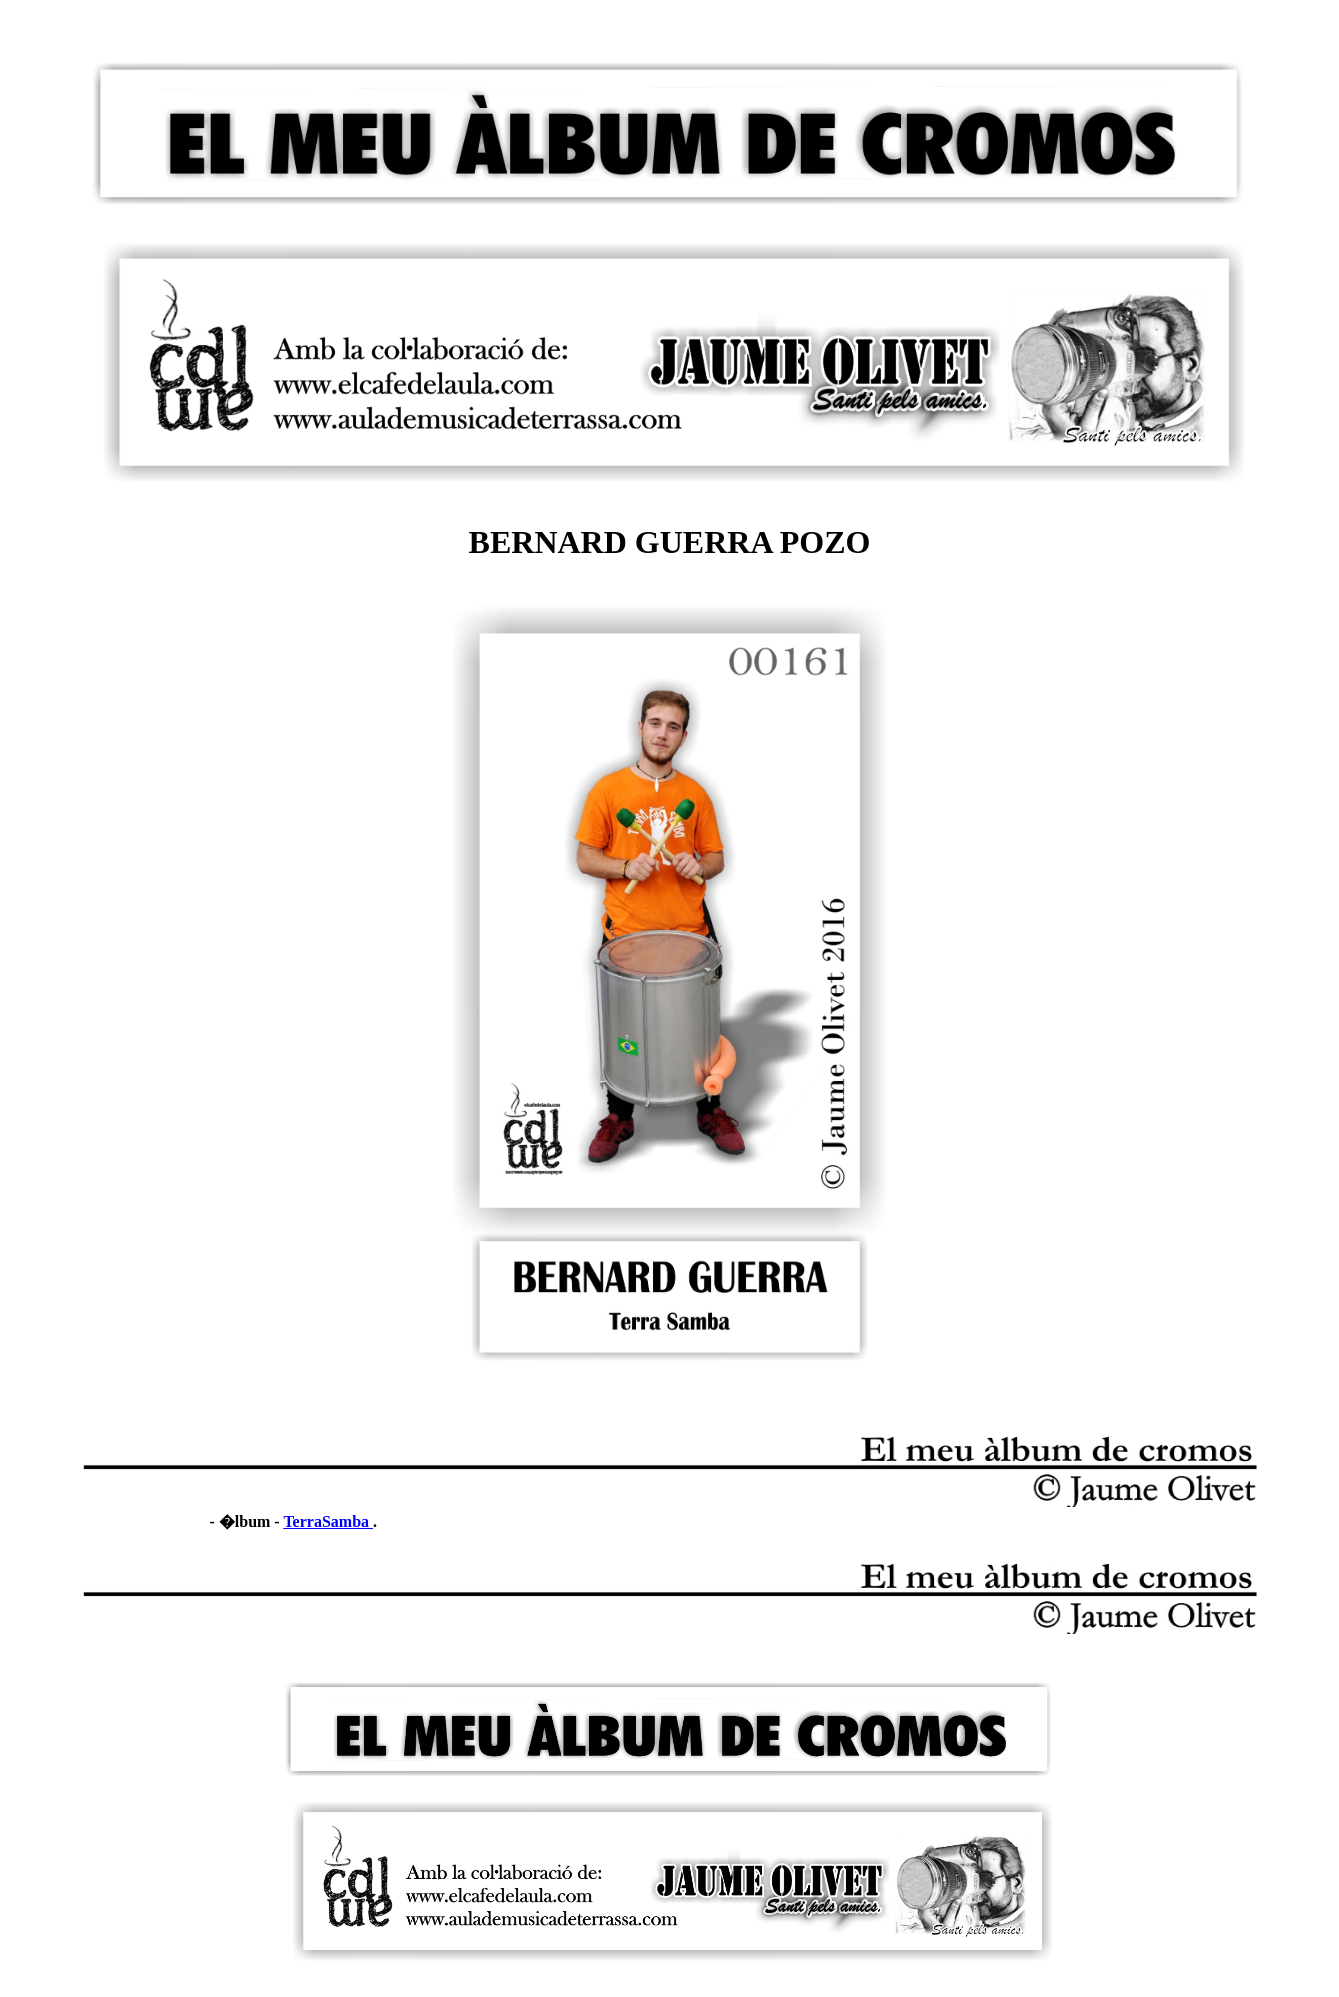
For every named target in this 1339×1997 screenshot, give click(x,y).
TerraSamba (328, 1521)
